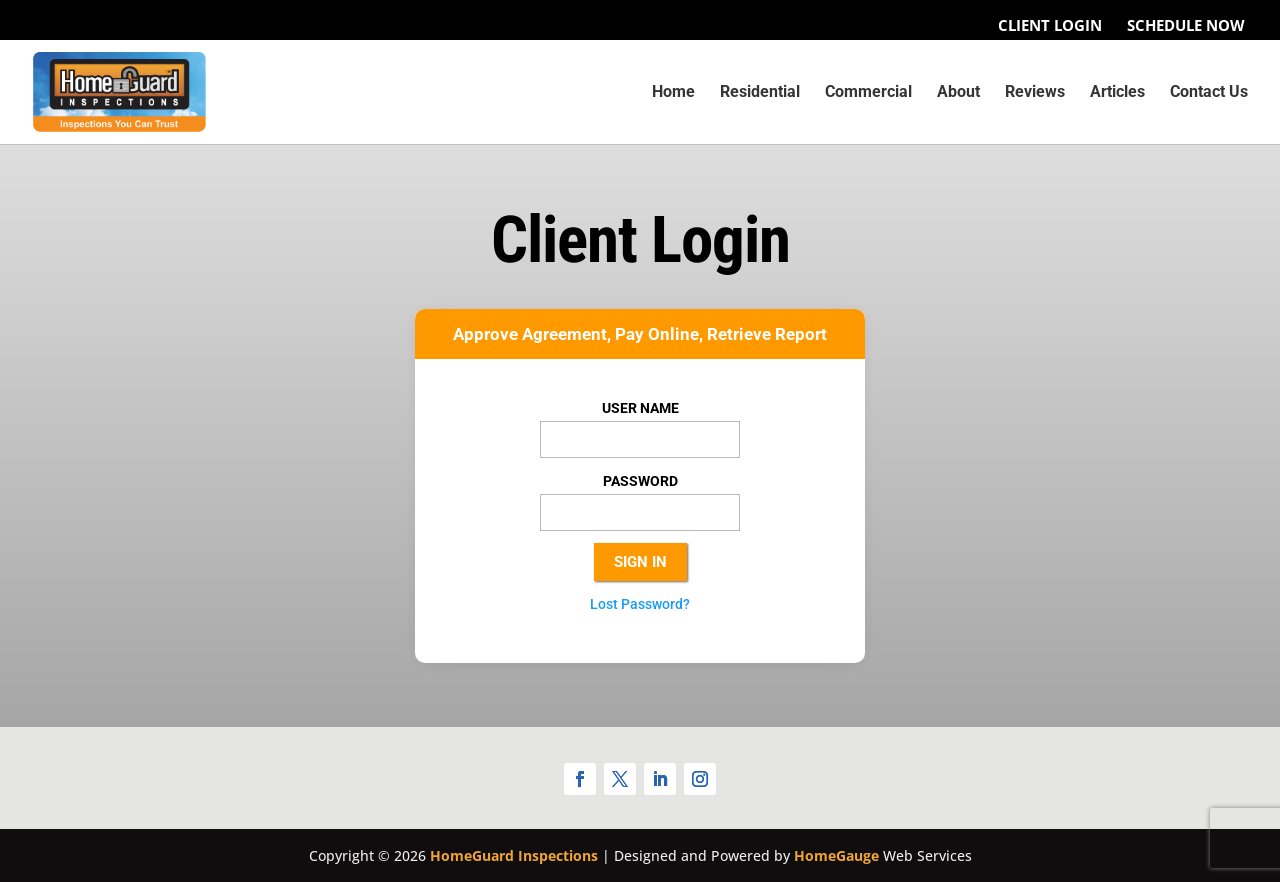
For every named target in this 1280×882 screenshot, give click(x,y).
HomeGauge (836, 855)
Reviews (1035, 93)
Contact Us (1209, 93)
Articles (1117, 93)
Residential (760, 93)
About (958, 93)
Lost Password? (640, 604)
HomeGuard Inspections (514, 855)
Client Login (1050, 25)
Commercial (868, 93)
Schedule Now (1186, 25)
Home (673, 93)
